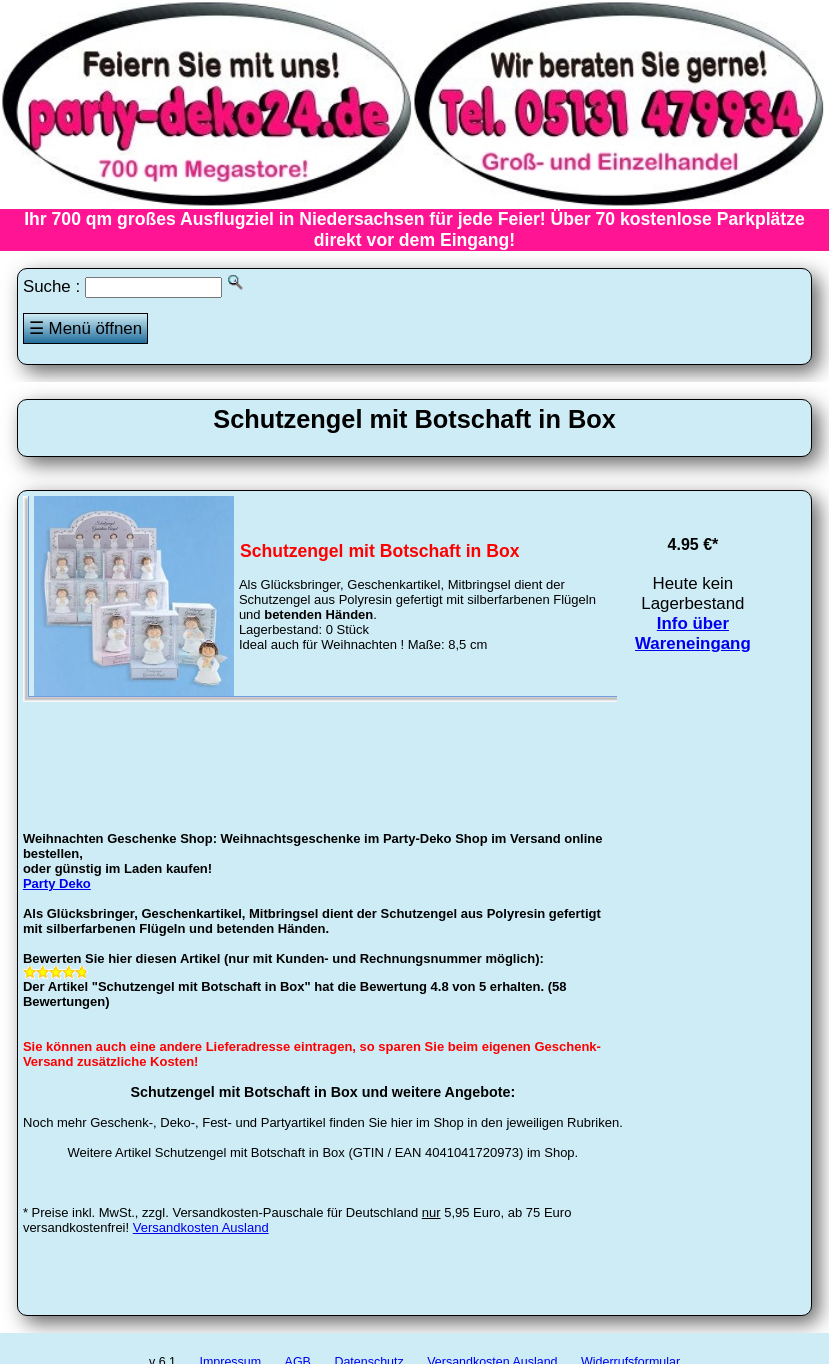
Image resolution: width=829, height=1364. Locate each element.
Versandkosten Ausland (201, 1227)
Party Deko (57, 883)
